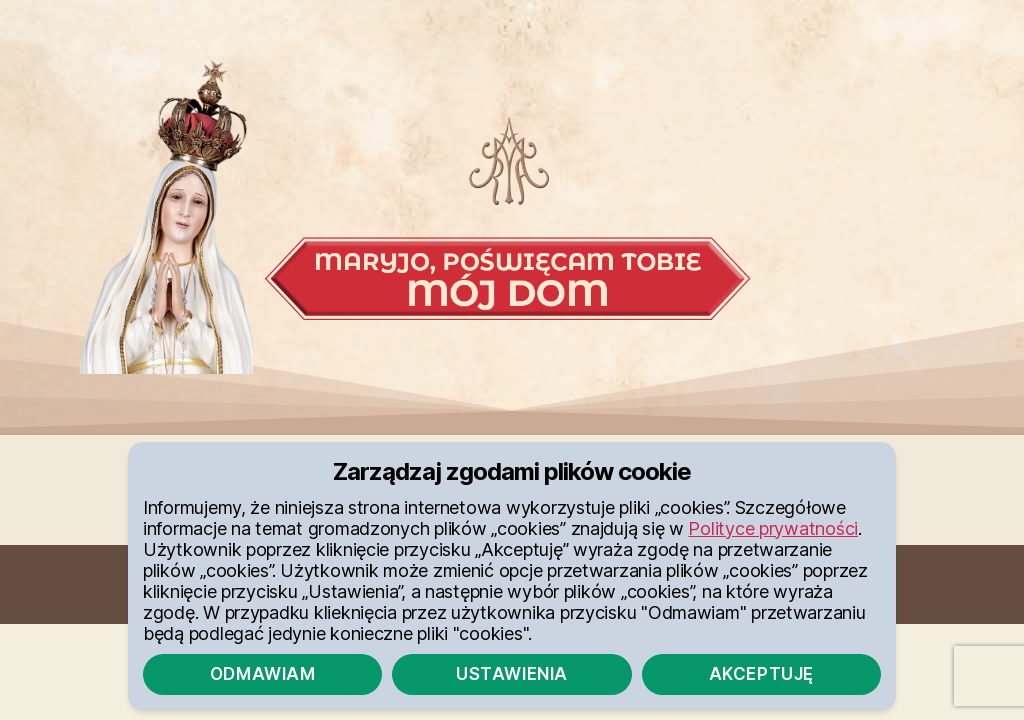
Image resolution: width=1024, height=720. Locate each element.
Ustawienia (512, 674)
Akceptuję (761, 674)
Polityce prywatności (773, 528)
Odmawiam (263, 674)
